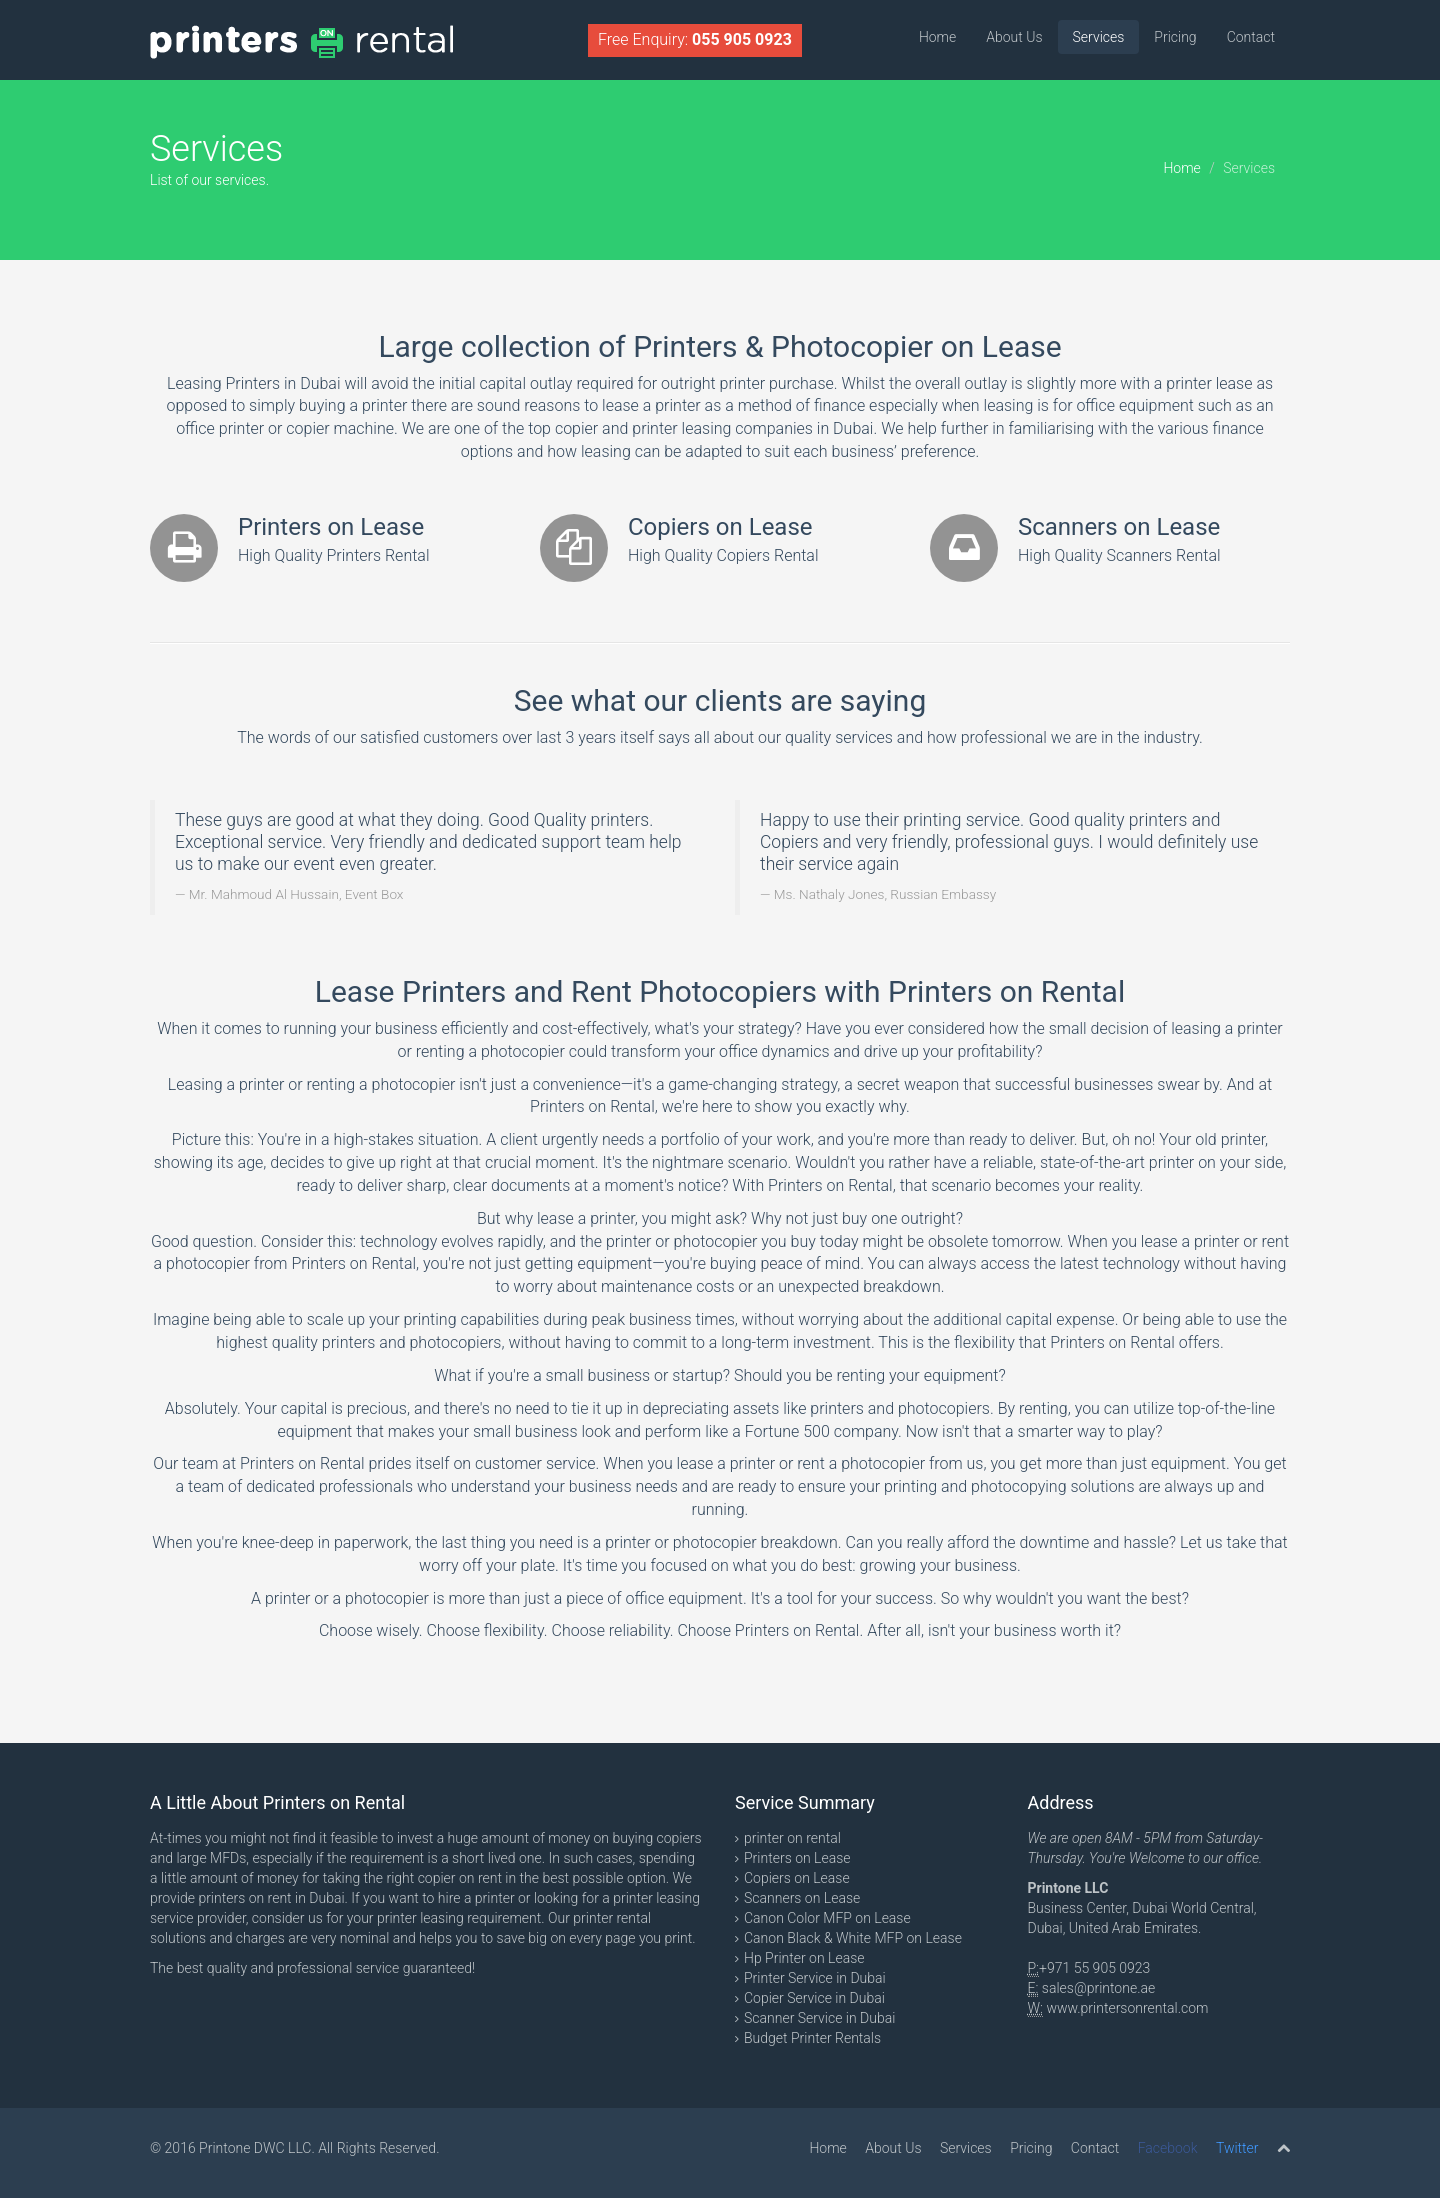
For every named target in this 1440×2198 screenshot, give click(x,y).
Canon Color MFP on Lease (827, 1918)
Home (937, 37)
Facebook (1168, 2148)
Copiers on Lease (797, 1878)
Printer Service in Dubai (815, 1978)
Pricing (1175, 37)
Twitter (1237, 2148)
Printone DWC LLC (255, 2148)
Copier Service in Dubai (814, 1998)
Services (1099, 37)
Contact (1251, 37)
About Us (1014, 37)
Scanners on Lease (802, 1898)
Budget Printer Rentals (812, 2038)
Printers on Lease (797, 1858)
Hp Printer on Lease (804, 1958)
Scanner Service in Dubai (819, 2018)
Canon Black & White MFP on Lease (853, 1938)
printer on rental (792, 1838)
